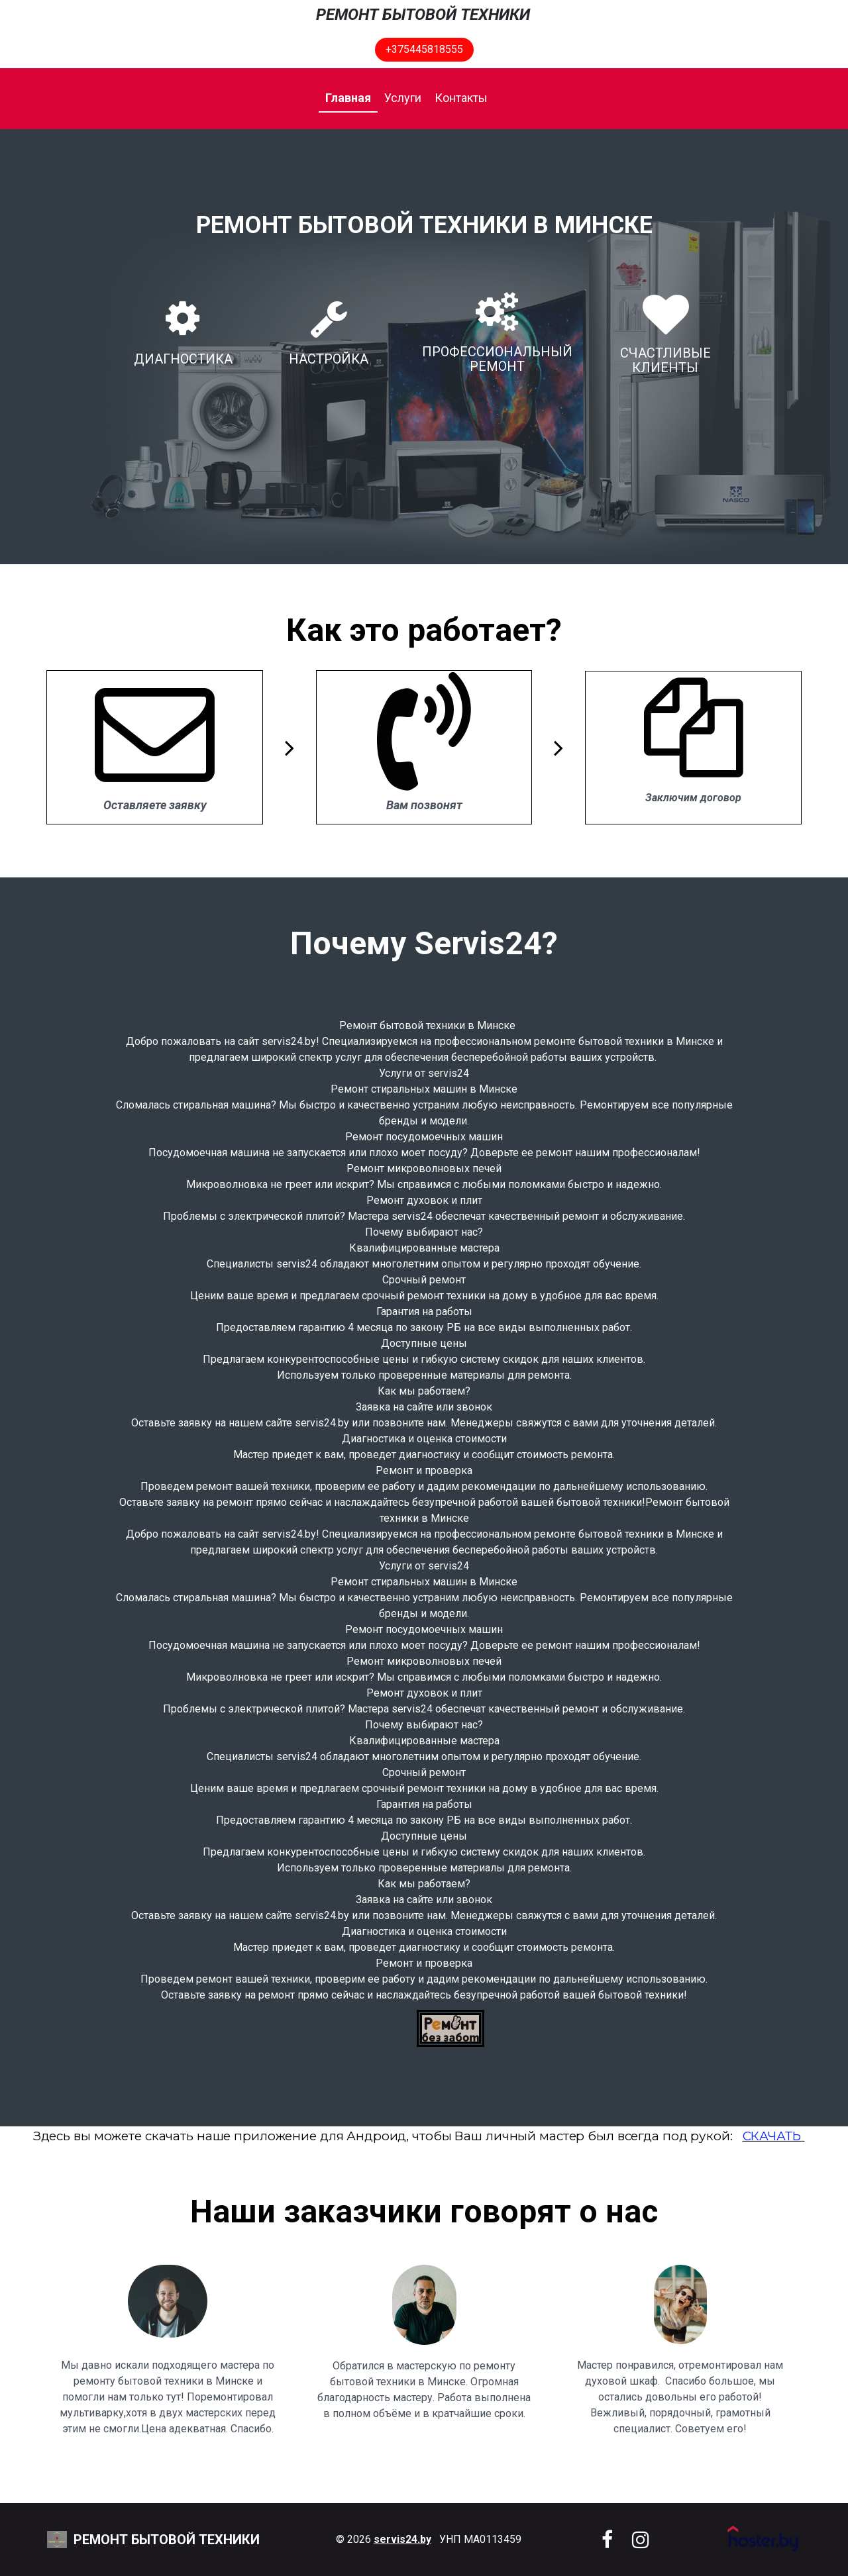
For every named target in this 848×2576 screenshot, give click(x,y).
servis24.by (402, 2539)
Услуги (402, 98)
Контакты (461, 98)
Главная (348, 98)
